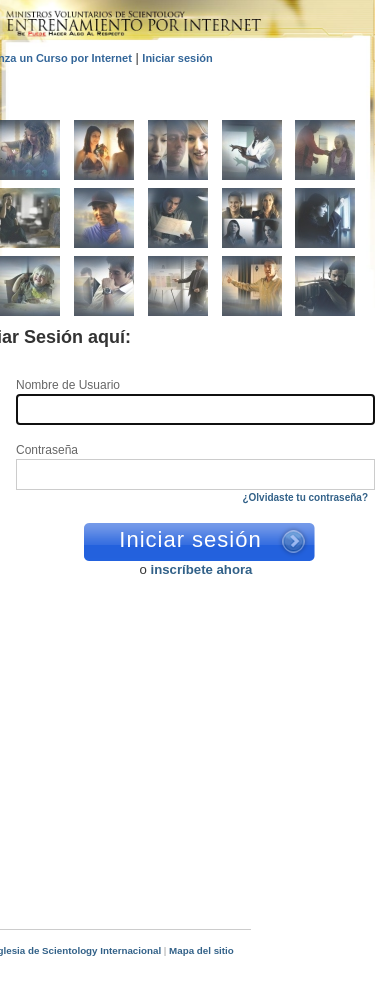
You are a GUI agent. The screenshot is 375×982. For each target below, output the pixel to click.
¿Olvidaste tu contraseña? (305, 497)
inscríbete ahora (202, 569)
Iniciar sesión (177, 58)
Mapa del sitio (201, 950)
